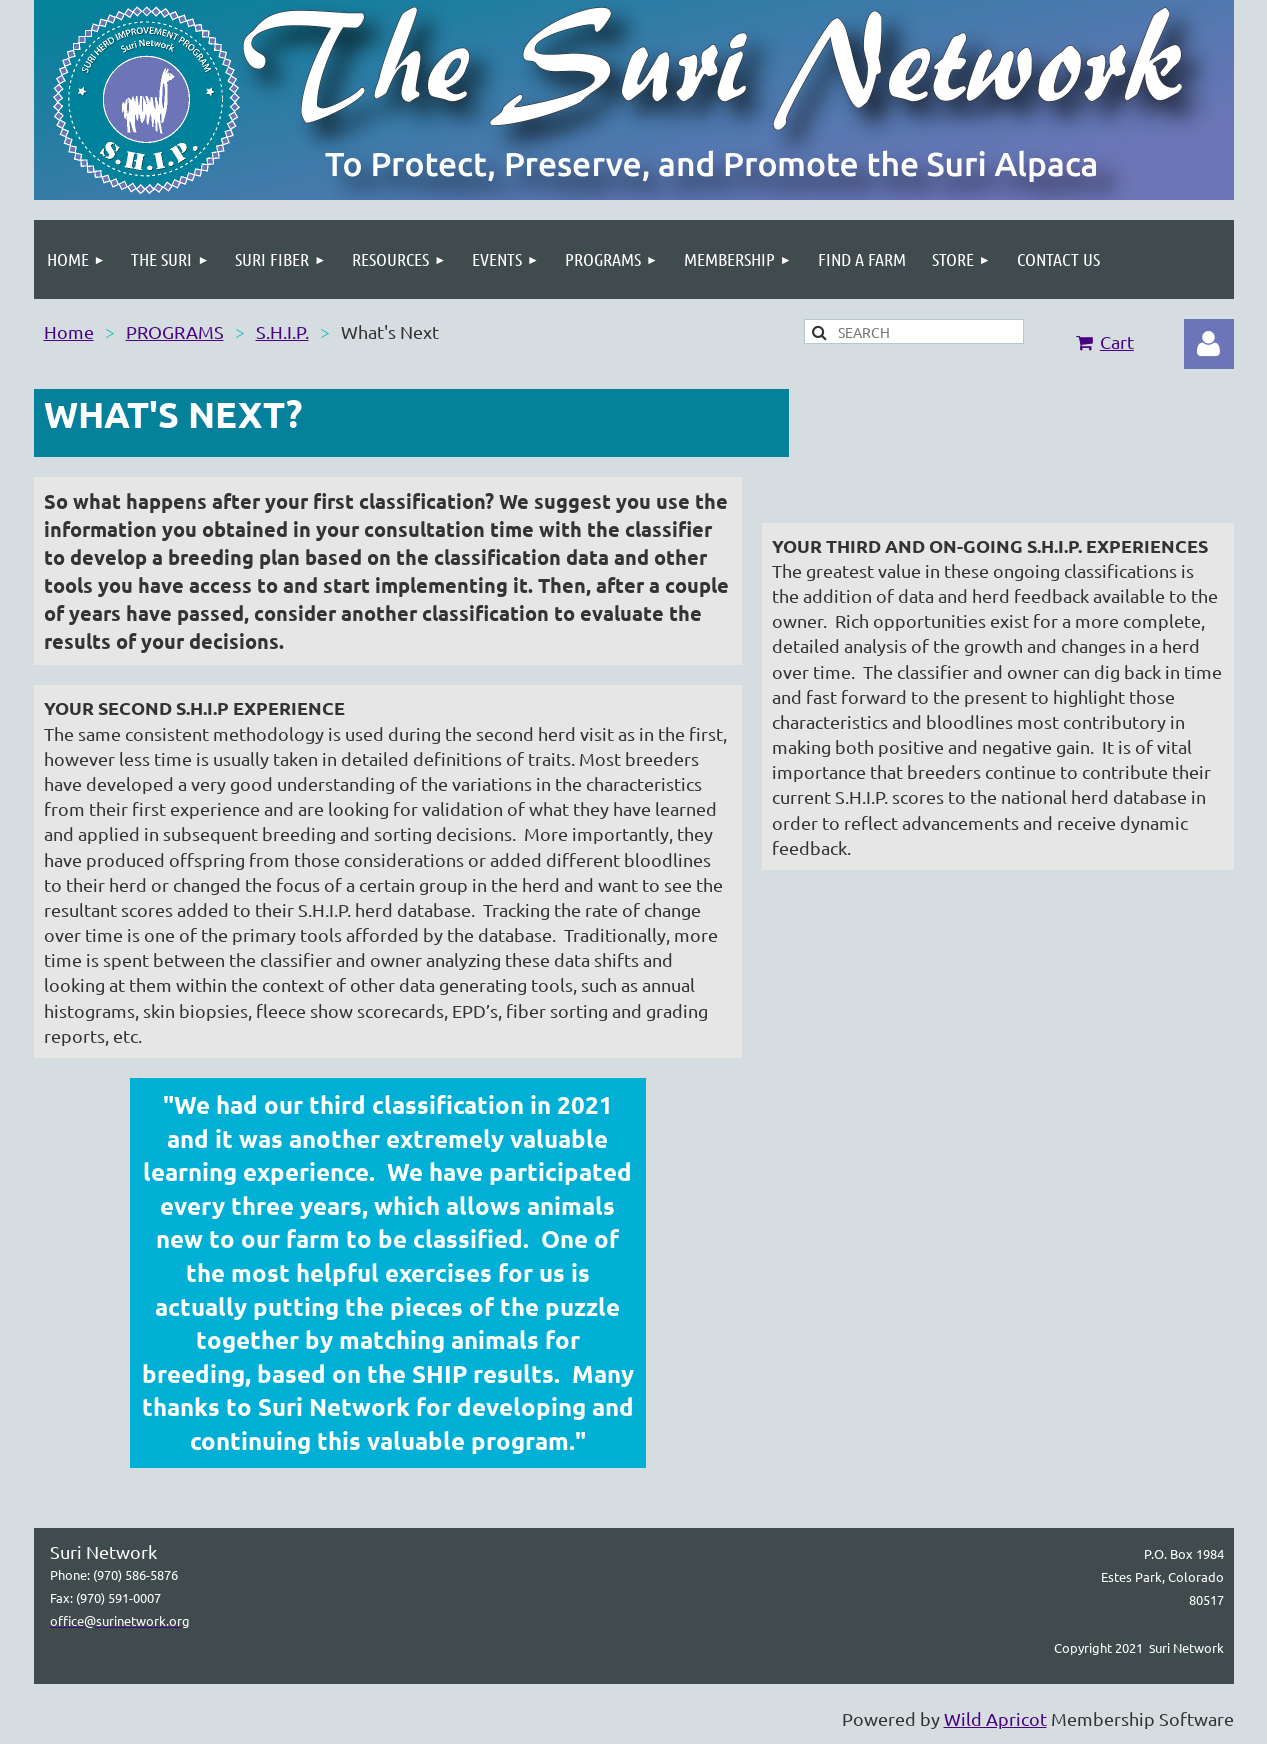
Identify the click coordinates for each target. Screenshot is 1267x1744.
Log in (1209, 344)
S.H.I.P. (282, 331)
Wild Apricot (995, 1718)
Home (69, 331)
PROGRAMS (175, 331)
